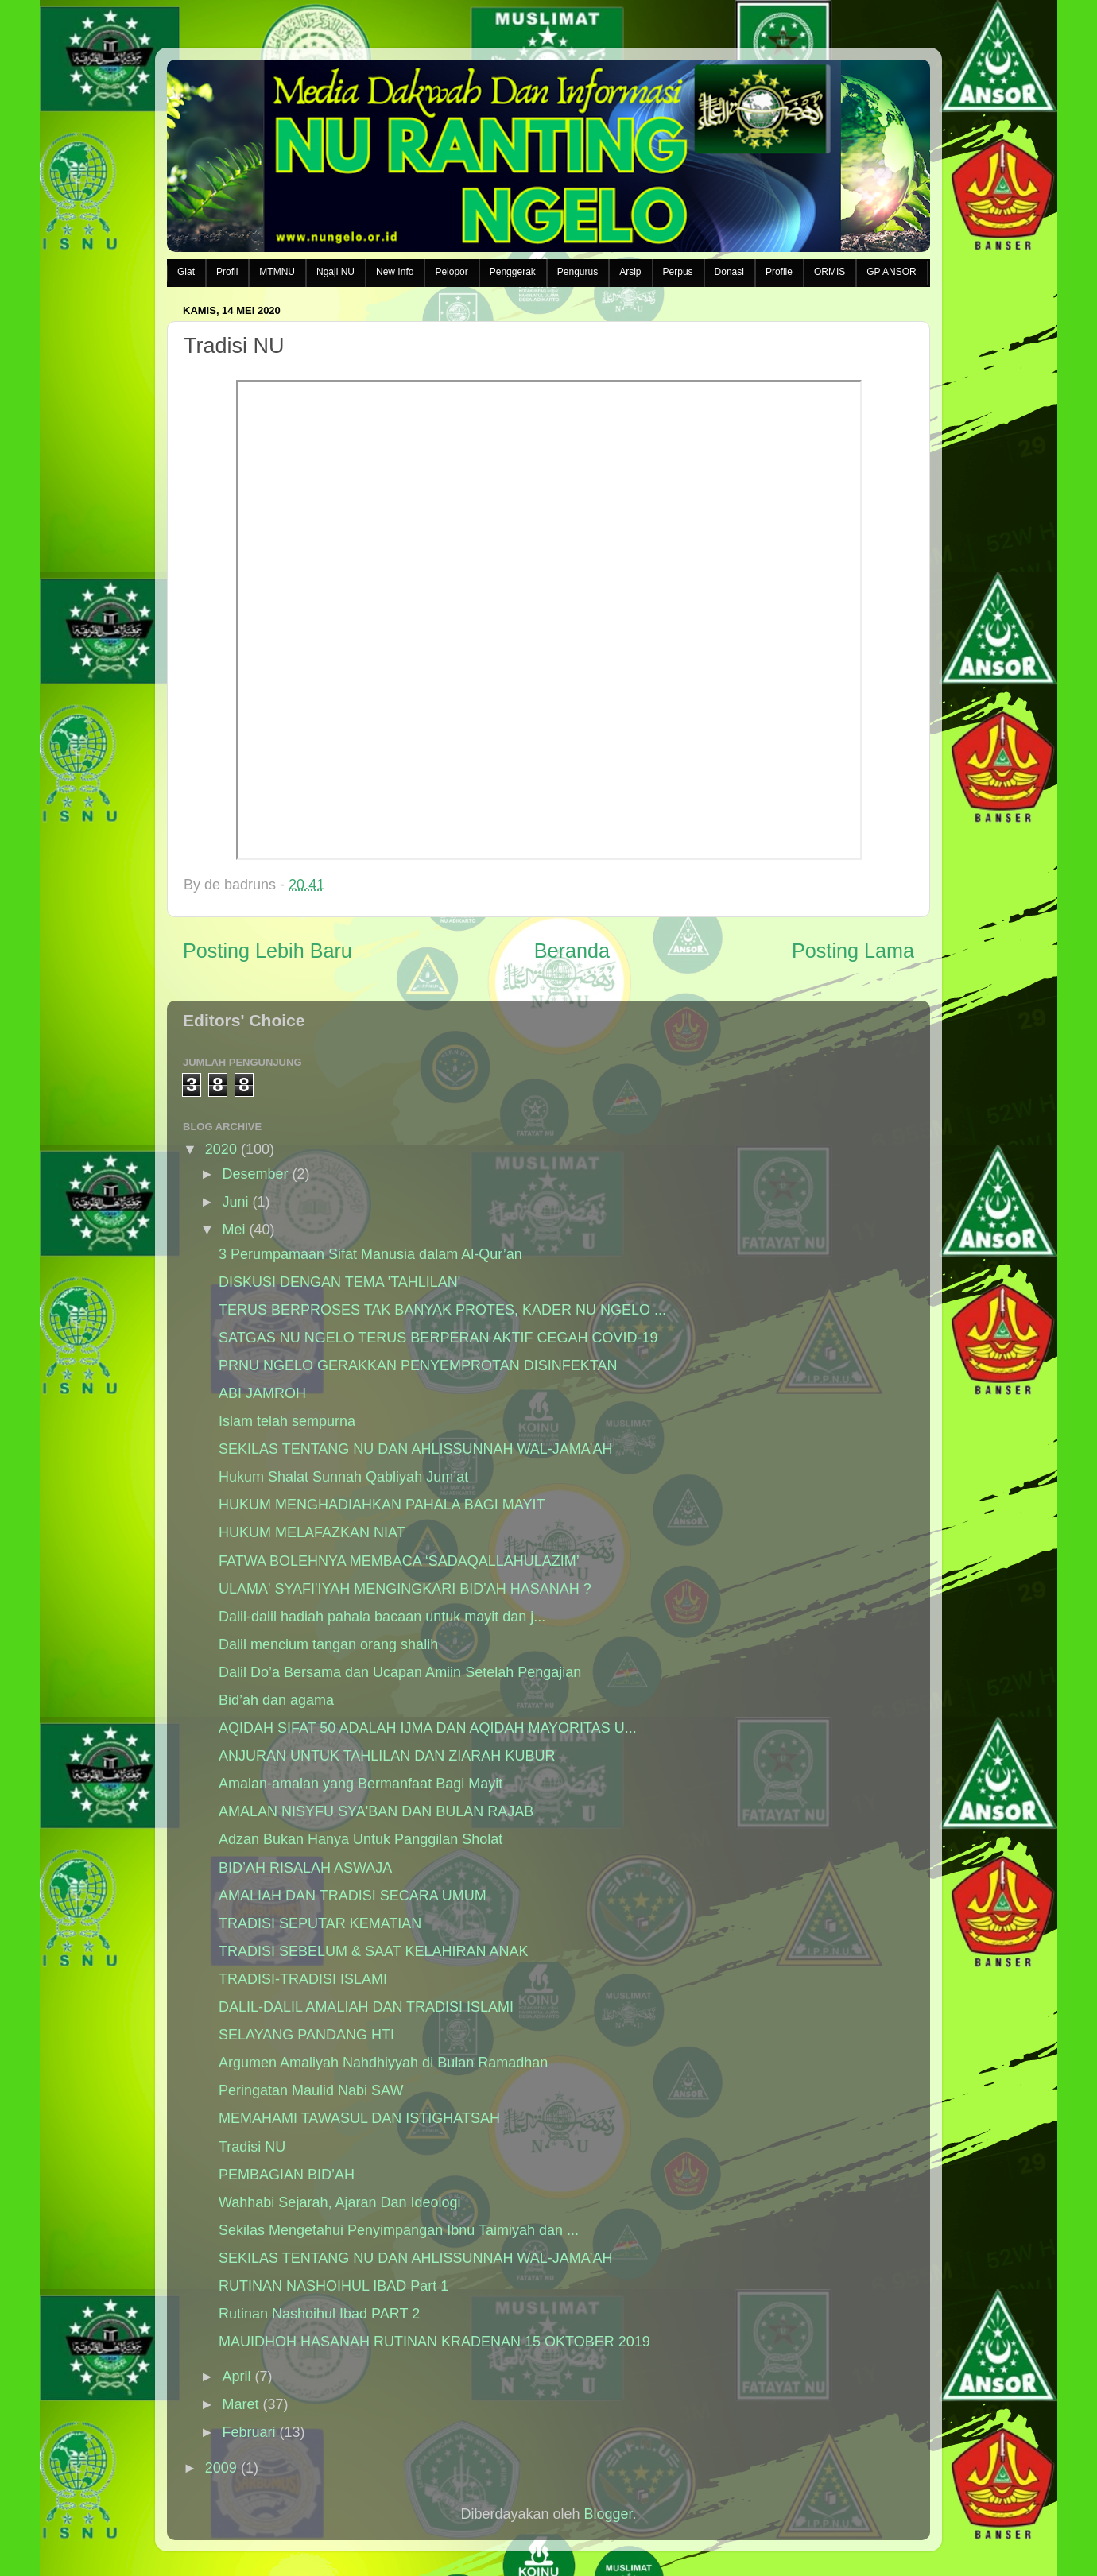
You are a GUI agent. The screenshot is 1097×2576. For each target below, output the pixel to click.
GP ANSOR (891, 271)
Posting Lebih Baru (267, 950)
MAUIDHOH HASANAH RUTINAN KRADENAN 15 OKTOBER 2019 (434, 2341)
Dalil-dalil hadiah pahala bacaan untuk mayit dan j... (382, 1617)
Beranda (572, 950)
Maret (240, 2404)
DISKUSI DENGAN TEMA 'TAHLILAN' (339, 1282)
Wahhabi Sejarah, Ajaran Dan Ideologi (340, 2202)
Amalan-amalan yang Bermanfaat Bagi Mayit (360, 1784)
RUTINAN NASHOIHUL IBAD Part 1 (333, 2286)
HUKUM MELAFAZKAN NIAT (312, 1532)
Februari (248, 2432)
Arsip (630, 271)
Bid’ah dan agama (276, 1700)
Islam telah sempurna (287, 1421)
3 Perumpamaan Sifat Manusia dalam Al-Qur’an (370, 1254)
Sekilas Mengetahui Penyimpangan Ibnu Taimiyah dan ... (399, 2230)
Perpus (678, 271)
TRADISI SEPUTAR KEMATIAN (320, 1923)
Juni (235, 1202)
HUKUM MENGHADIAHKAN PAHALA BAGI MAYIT (382, 1505)
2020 (221, 1149)
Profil (227, 271)
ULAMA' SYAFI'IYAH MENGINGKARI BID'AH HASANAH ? (405, 1589)
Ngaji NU (335, 271)
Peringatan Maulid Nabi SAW (311, 2090)
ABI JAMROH (262, 1393)
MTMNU (277, 271)
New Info (394, 271)
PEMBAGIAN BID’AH (287, 2175)
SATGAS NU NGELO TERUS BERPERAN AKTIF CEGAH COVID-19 (438, 1338)
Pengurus (577, 271)
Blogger (608, 2514)
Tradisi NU (252, 2147)
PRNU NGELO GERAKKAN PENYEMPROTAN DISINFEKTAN (418, 1365)
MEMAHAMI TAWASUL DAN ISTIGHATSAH (359, 2118)
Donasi (729, 271)
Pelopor (451, 271)
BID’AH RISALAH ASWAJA (305, 1868)
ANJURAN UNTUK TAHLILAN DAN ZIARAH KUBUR (387, 1756)
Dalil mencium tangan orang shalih (328, 1644)
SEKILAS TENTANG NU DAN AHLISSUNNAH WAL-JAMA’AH (415, 1449)
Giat (186, 271)
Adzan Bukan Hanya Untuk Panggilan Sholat (360, 1839)
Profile (779, 271)
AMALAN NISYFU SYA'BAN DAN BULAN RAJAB (376, 1811)
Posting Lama (853, 950)
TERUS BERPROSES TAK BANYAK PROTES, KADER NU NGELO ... (442, 1310)
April (236, 2376)
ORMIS (829, 271)
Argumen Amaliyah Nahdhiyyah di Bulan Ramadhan (383, 2062)
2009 (221, 2468)
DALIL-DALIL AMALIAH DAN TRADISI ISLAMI (366, 2007)
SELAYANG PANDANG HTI (306, 2035)
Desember (255, 1174)
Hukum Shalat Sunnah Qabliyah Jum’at (343, 1477)
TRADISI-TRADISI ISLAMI (303, 1979)
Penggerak (513, 271)
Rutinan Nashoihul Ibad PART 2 (319, 2314)
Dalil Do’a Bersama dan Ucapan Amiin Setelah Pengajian (400, 1672)
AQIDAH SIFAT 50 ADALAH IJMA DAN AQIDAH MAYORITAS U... (428, 1728)
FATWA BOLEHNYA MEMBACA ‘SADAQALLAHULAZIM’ (399, 1561)
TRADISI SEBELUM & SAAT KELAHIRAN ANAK (373, 1951)
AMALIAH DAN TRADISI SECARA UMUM (352, 1896)
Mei (233, 1230)
